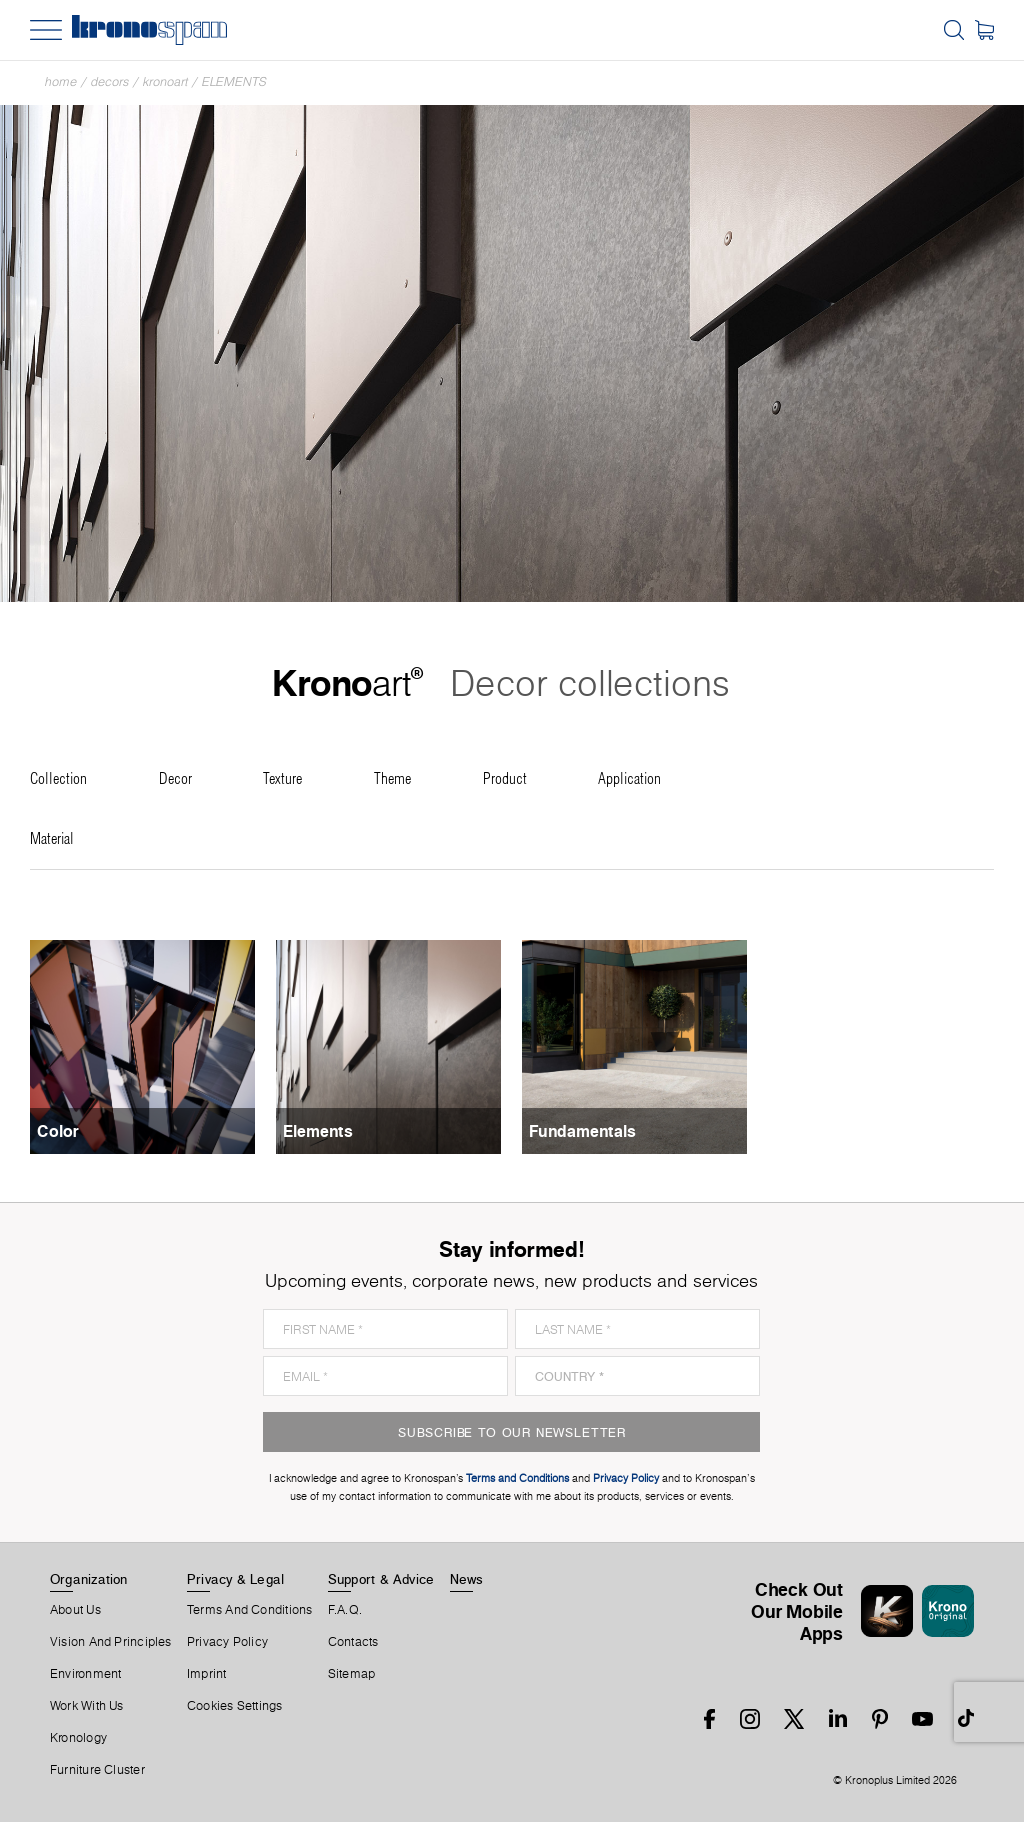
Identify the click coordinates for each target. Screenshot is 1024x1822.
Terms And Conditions (249, 1610)
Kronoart (165, 81)
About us (75, 1610)
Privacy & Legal (235, 1579)
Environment (85, 1674)
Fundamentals (582, 1131)
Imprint (207, 1674)
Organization (89, 1579)
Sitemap (352, 1674)
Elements (234, 81)
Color (58, 1131)
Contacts (353, 1642)
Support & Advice (381, 1579)
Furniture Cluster (97, 1770)
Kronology (78, 1738)
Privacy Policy (227, 1642)
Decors (110, 81)
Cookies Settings (235, 1706)
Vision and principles (111, 1642)
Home (61, 81)
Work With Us (87, 1706)
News (467, 1579)
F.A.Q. (345, 1610)
